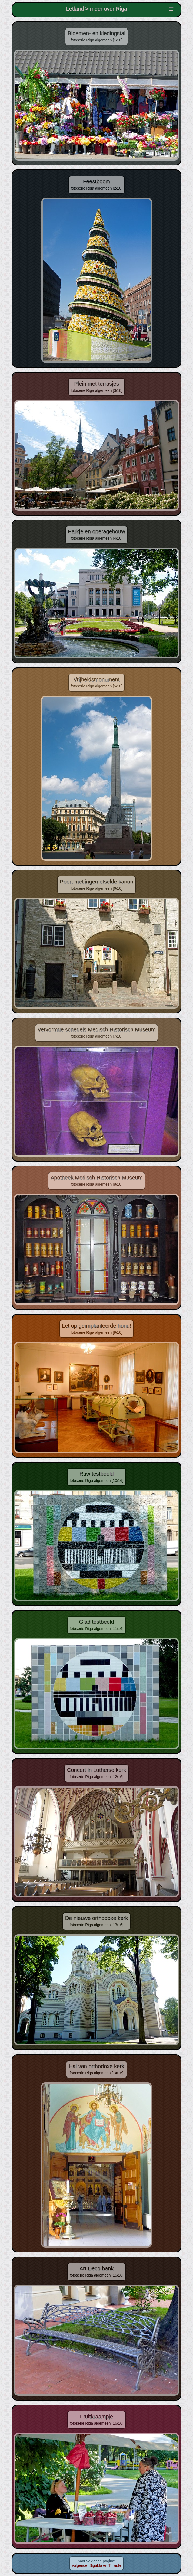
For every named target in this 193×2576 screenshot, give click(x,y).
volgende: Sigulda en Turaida (96, 2565)
